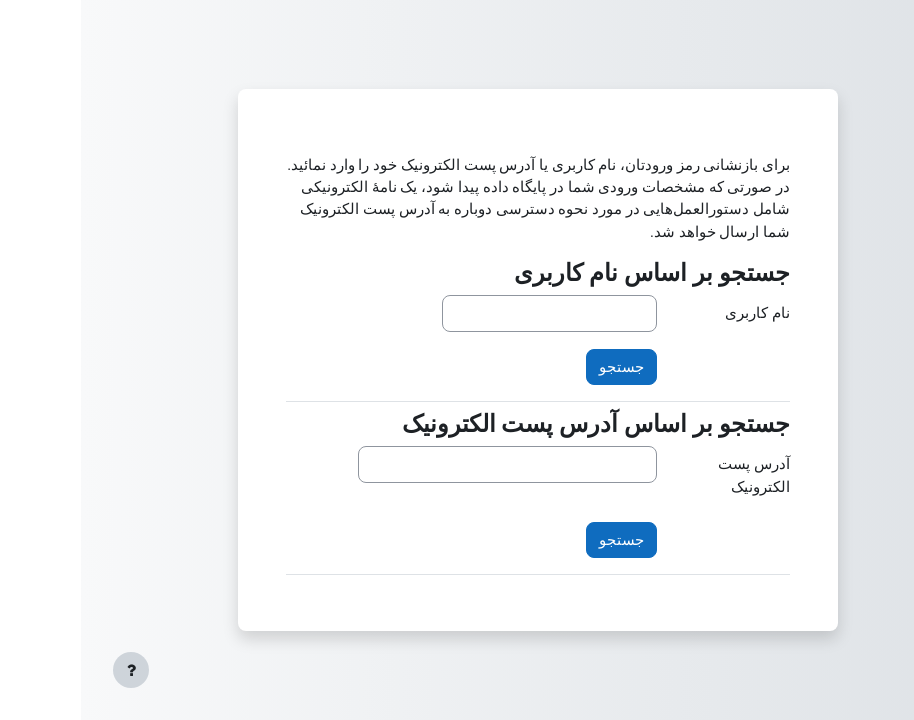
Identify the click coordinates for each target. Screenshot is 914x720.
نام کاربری (676, 313)
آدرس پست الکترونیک (673, 475)
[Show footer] (50, 670)
